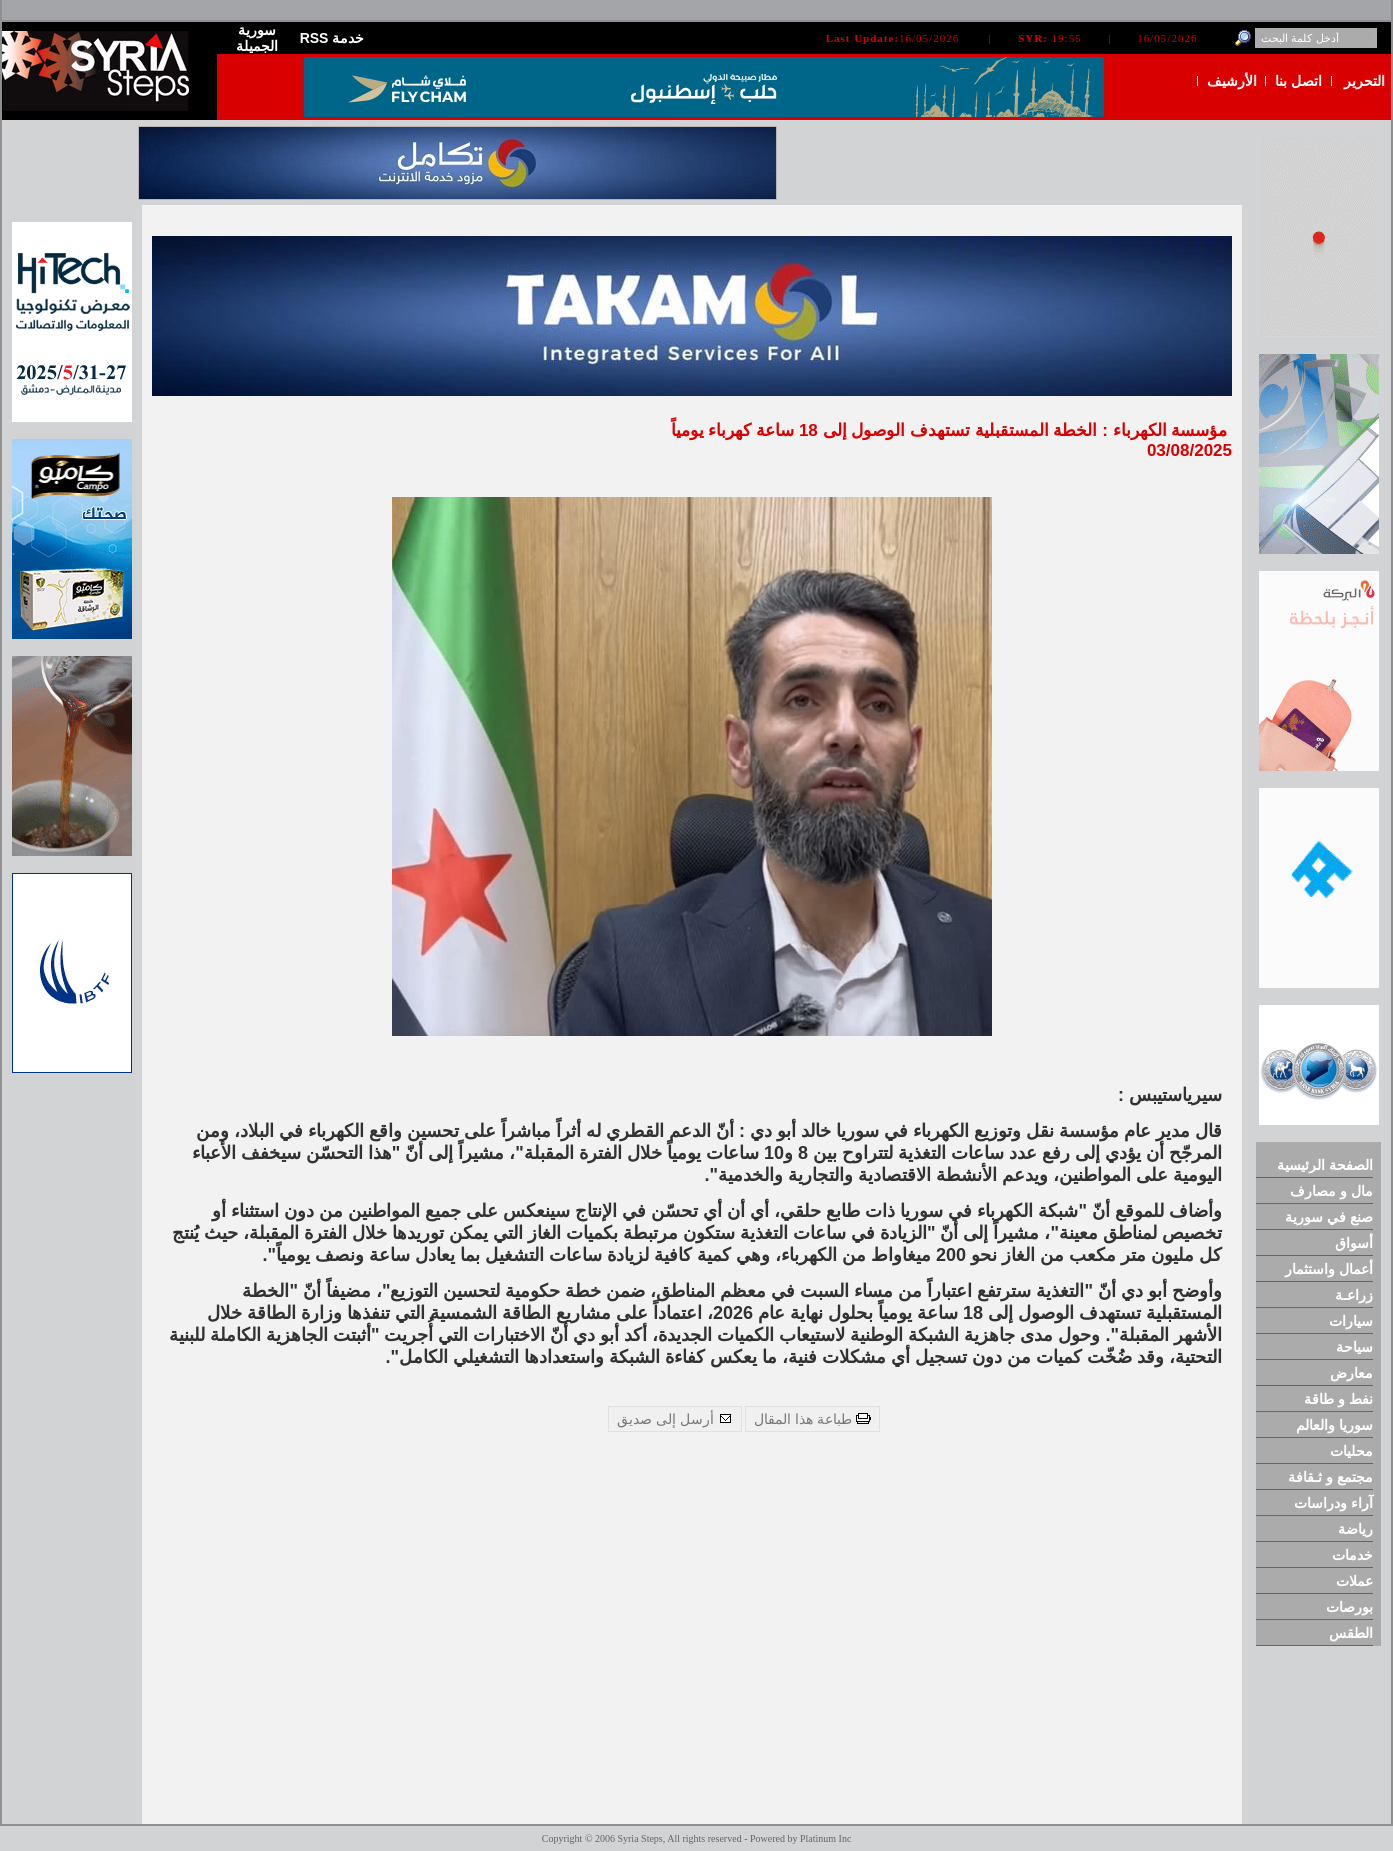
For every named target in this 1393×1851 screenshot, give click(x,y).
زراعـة (1354, 1295)
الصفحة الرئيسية (1325, 1165)
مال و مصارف (1331, 1191)
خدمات (1352, 1555)
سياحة (1354, 1347)
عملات (1354, 1581)
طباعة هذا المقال (812, 1419)
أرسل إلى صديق (675, 1419)
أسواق (1354, 1243)
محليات (1351, 1451)
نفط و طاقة (1338, 1399)
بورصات (1349, 1607)
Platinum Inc (825, 1838)
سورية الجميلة (257, 38)
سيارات (1351, 1321)
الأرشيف (1232, 81)
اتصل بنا (1298, 81)
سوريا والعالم (1334, 1425)
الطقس (1351, 1633)
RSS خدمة (332, 38)
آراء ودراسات (1333, 1503)
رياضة (1355, 1529)
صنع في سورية (1329, 1217)
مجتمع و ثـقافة (1330, 1477)
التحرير (1364, 81)
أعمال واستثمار (1329, 1269)
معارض (1351, 1373)
